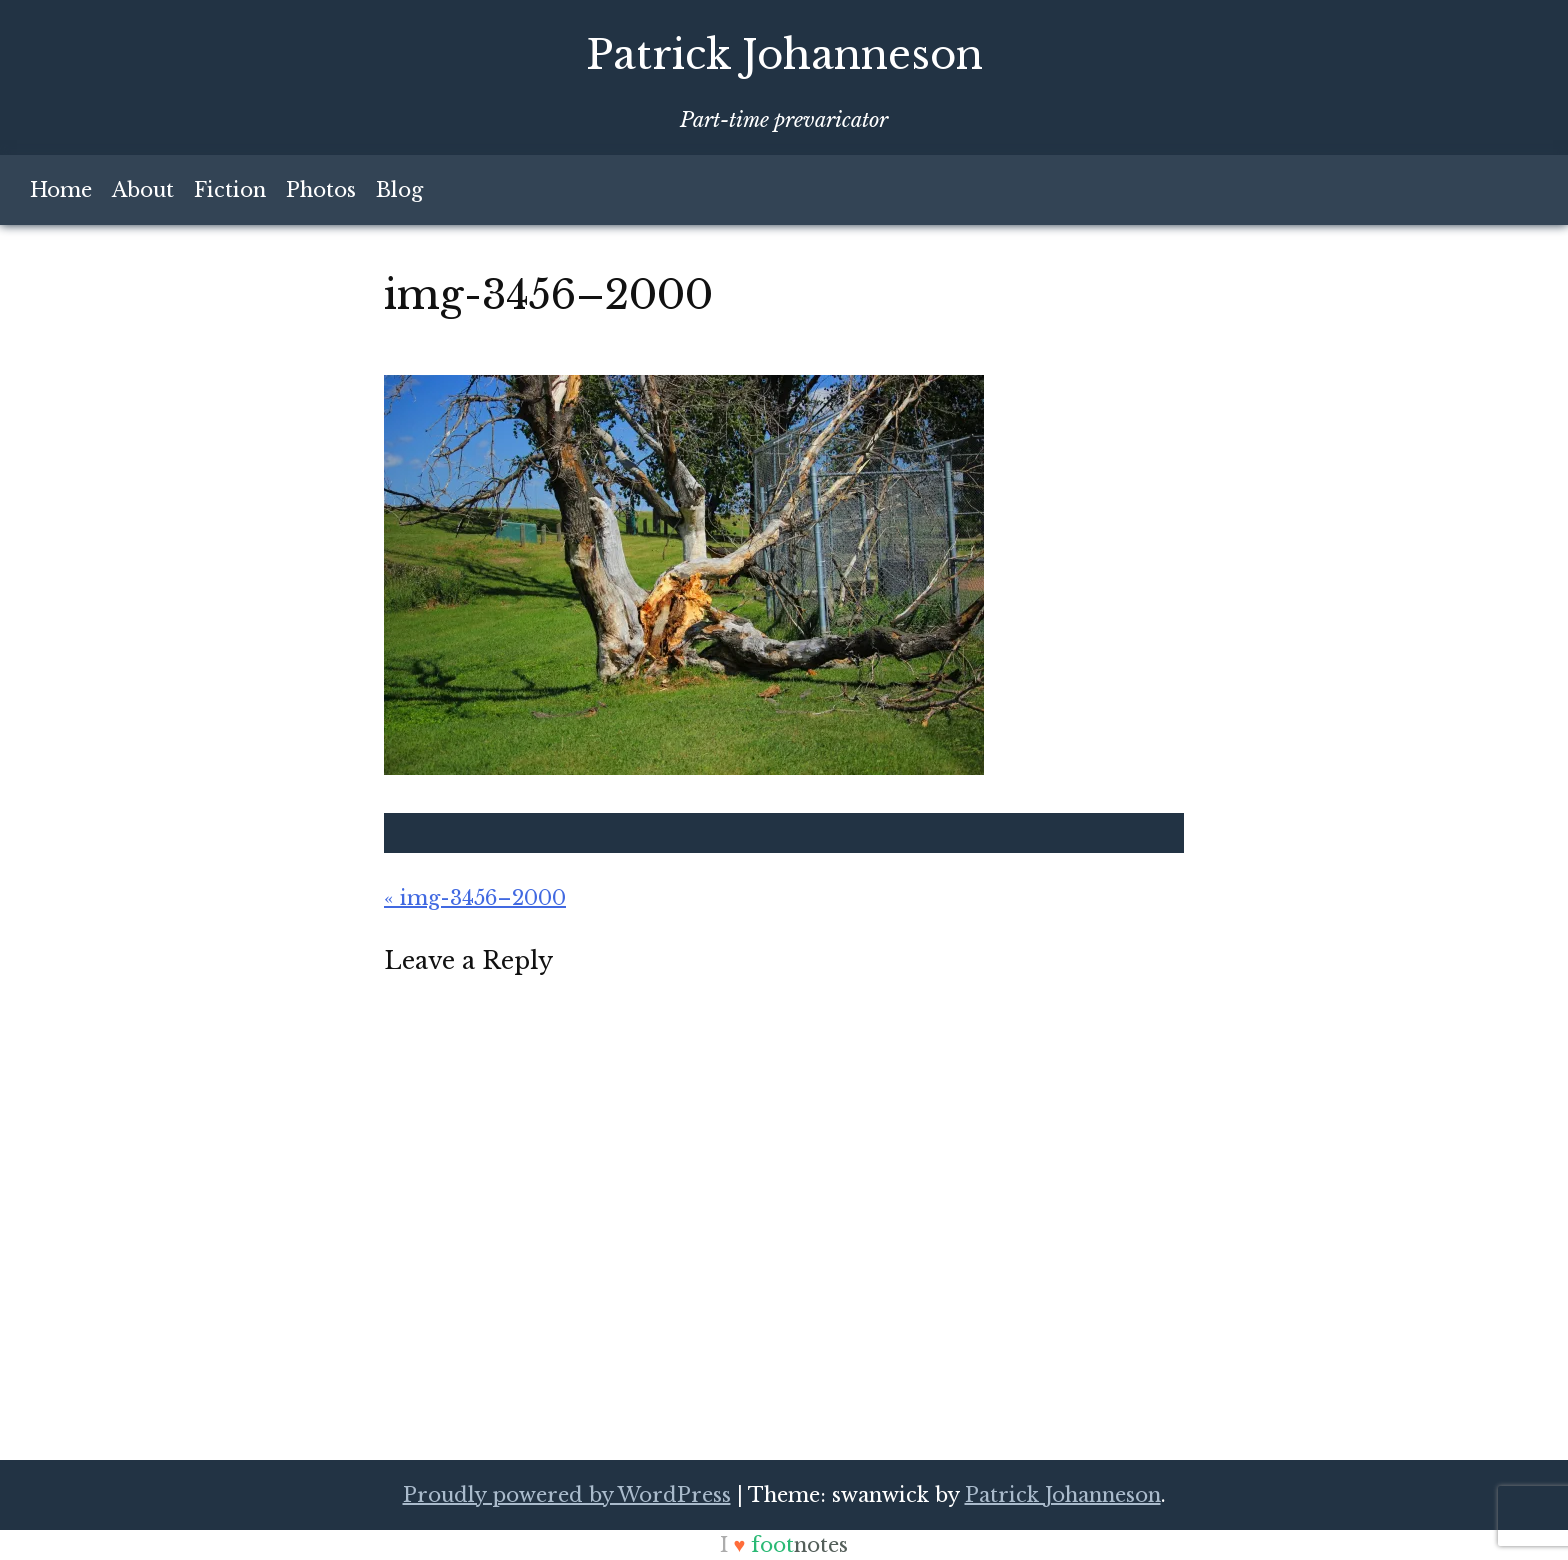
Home (61, 190)
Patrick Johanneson (784, 55)
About (143, 190)
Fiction (230, 190)
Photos (321, 190)
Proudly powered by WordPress (567, 1495)
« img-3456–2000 (475, 898)
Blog (399, 190)
